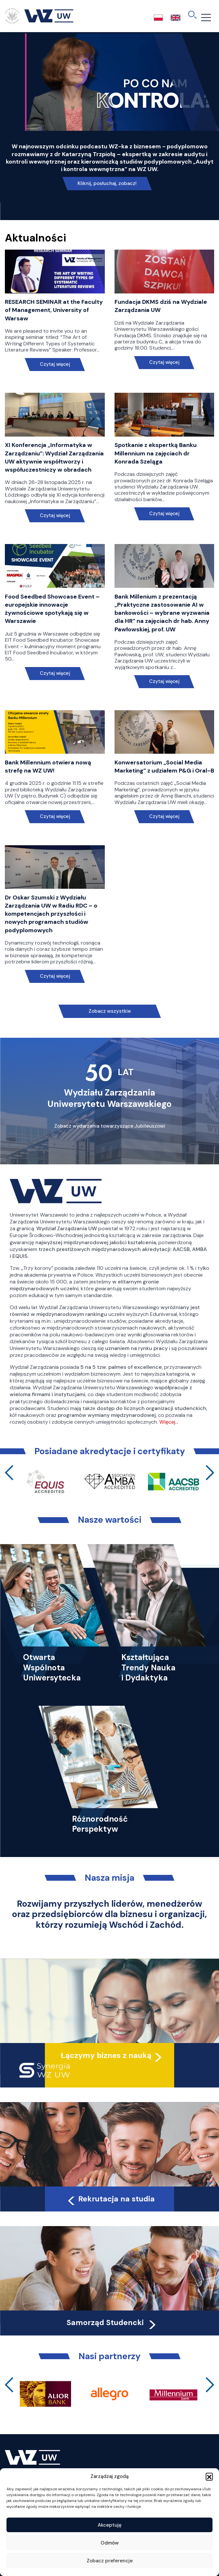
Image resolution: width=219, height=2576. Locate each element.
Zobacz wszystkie (110, 1011)
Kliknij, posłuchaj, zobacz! (107, 183)
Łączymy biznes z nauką (106, 2055)
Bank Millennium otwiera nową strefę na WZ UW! (48, 766)
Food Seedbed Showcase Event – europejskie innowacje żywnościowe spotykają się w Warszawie (52, 609)
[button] (209, 2476)
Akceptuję (110, 2525)
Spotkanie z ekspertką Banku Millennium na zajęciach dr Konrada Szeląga (156, 453)
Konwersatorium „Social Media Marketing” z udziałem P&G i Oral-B (164, 766)
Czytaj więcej (55, 364)
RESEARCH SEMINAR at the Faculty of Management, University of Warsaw (54, 310)
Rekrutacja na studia (110, 2199)
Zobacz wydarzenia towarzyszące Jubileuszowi (109, 1126)
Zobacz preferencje (110, 2560)
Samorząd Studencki (112, 2322)
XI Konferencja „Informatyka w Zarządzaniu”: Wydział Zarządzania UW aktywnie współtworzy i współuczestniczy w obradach (54, 457)
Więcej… (168, 1421)
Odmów (110, 2543)
